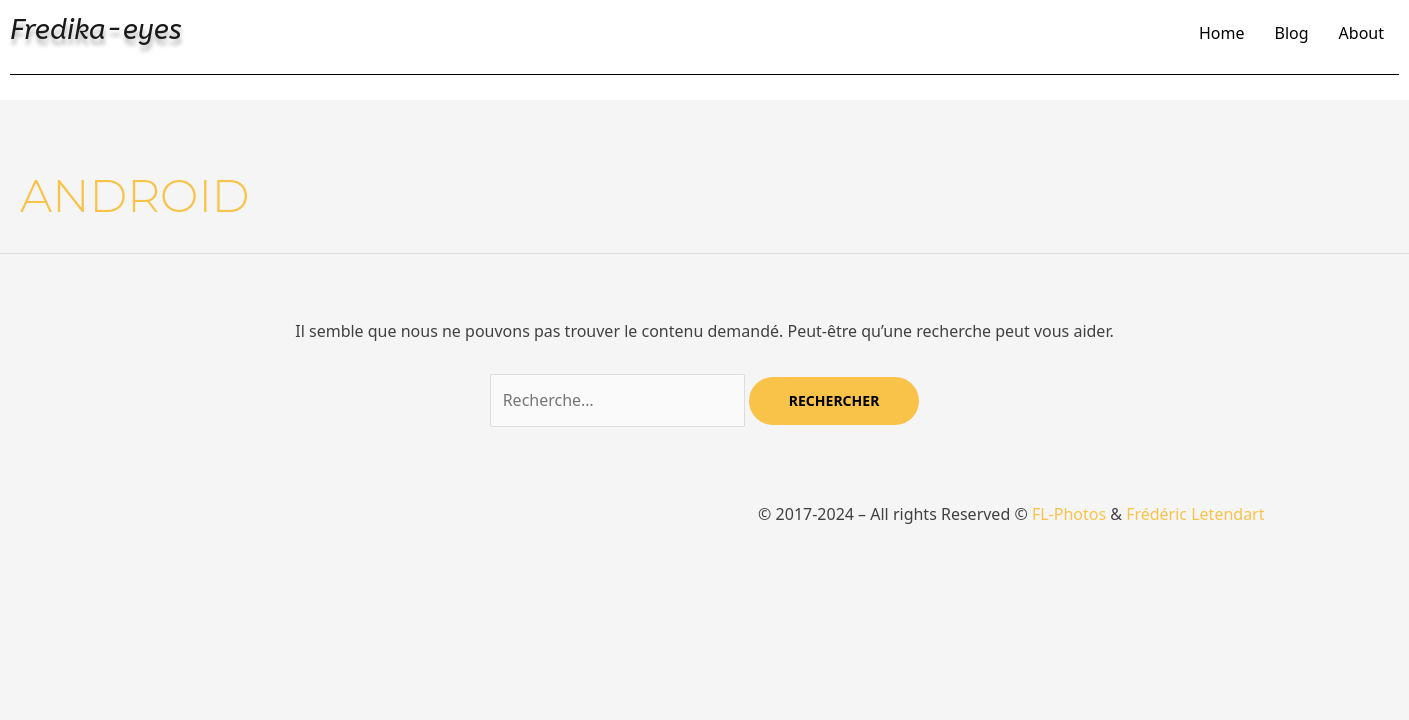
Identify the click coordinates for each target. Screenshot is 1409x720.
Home (1222, 33)
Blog (1292, 33)
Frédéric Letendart (1195, 514)
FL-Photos (1069, 514)
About (1361, 33)
